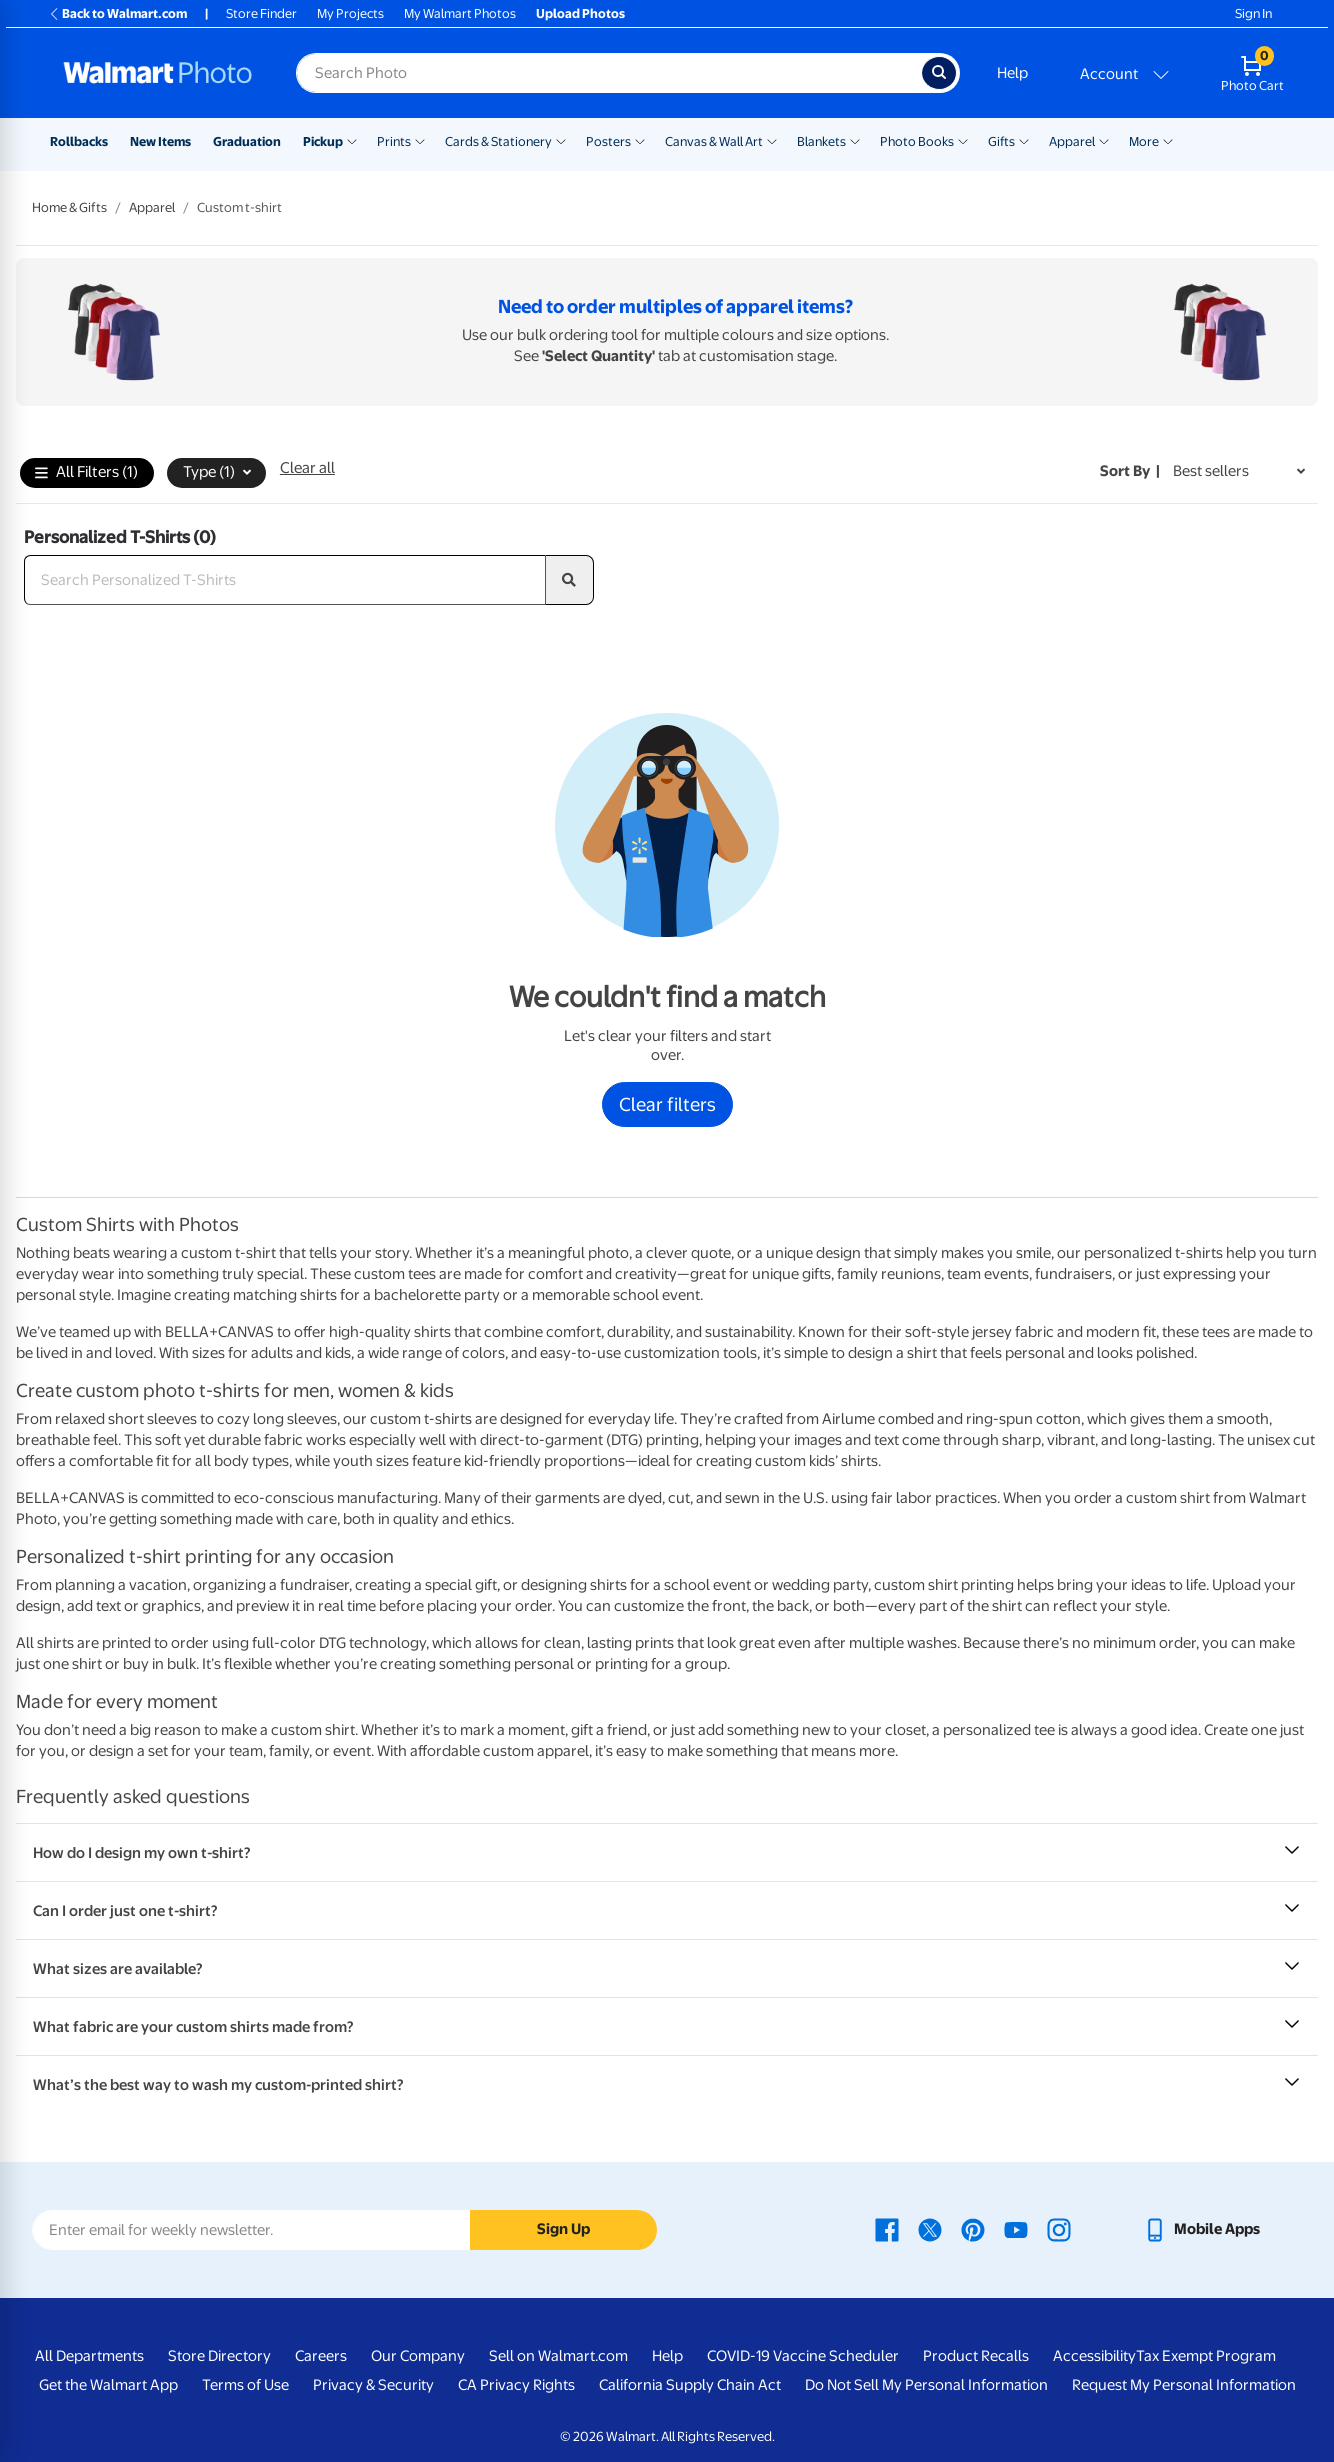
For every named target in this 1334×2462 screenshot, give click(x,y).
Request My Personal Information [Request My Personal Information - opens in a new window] (1184, 2385)
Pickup (323, 141)
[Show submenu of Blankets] (855, 140)
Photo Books (917, 141)
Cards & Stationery (498, 141)
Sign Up (563, 2229)
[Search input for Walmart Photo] (609, 73)
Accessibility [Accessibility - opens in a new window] (1094, 2356)
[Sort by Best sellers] (1239, 471)
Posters (608, 141)
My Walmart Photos (460, 13)
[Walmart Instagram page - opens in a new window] (1059, 2229)
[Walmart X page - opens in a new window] (930, 2229)
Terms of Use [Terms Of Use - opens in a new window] (245, 2385)
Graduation (247, 141)
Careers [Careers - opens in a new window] (321, 2356)
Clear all (307, 468)
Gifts (1001, 141)
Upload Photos (580, 13)
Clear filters (667, 1104)
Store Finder (261, 13)
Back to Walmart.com (117, 13)
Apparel (1072, 141)
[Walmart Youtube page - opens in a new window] (1016, 2229)
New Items (160, 141)
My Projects (350, 13)
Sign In (1253, 13)
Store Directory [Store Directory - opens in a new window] (219, 2356)
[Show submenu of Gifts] (1024, 140)
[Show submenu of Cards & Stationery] (561, 140)
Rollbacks (79, 141)
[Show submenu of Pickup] (352, 140)
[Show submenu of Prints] (420, 140)
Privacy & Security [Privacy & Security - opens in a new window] (373, 2385)
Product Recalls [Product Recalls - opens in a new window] (976, 2356)
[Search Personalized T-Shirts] (285, 580)
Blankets (821, 141)
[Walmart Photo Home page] (158, 73)
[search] (570, 580)
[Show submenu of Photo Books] (963, 140)
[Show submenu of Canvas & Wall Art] (772, 140)
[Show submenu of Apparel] (1104, 140)
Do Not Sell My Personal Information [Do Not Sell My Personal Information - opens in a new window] (926, 2385)
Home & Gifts (69, 207)
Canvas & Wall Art (714, 141)
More (1144, 141)
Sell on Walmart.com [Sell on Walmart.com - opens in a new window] (558, 2356)
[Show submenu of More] (1168, 140)
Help (1012, 73)
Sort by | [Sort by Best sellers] (1130, 471)
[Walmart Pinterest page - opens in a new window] (973, 2229)
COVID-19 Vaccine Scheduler (803, 2356)
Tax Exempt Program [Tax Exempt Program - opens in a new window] (1206, 2356)
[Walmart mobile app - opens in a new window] (1201, 2229)
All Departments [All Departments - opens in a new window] (89, 2356)
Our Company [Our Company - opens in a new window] (418, 2356)
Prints (394, 141)
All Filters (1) (86, 473)
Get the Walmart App (108, 2385)
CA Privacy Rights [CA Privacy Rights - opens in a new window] (516, 2385)
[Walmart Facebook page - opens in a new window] (887, 2229)
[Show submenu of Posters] (640, 140)
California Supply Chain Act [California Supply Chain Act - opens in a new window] (690, 2385)
